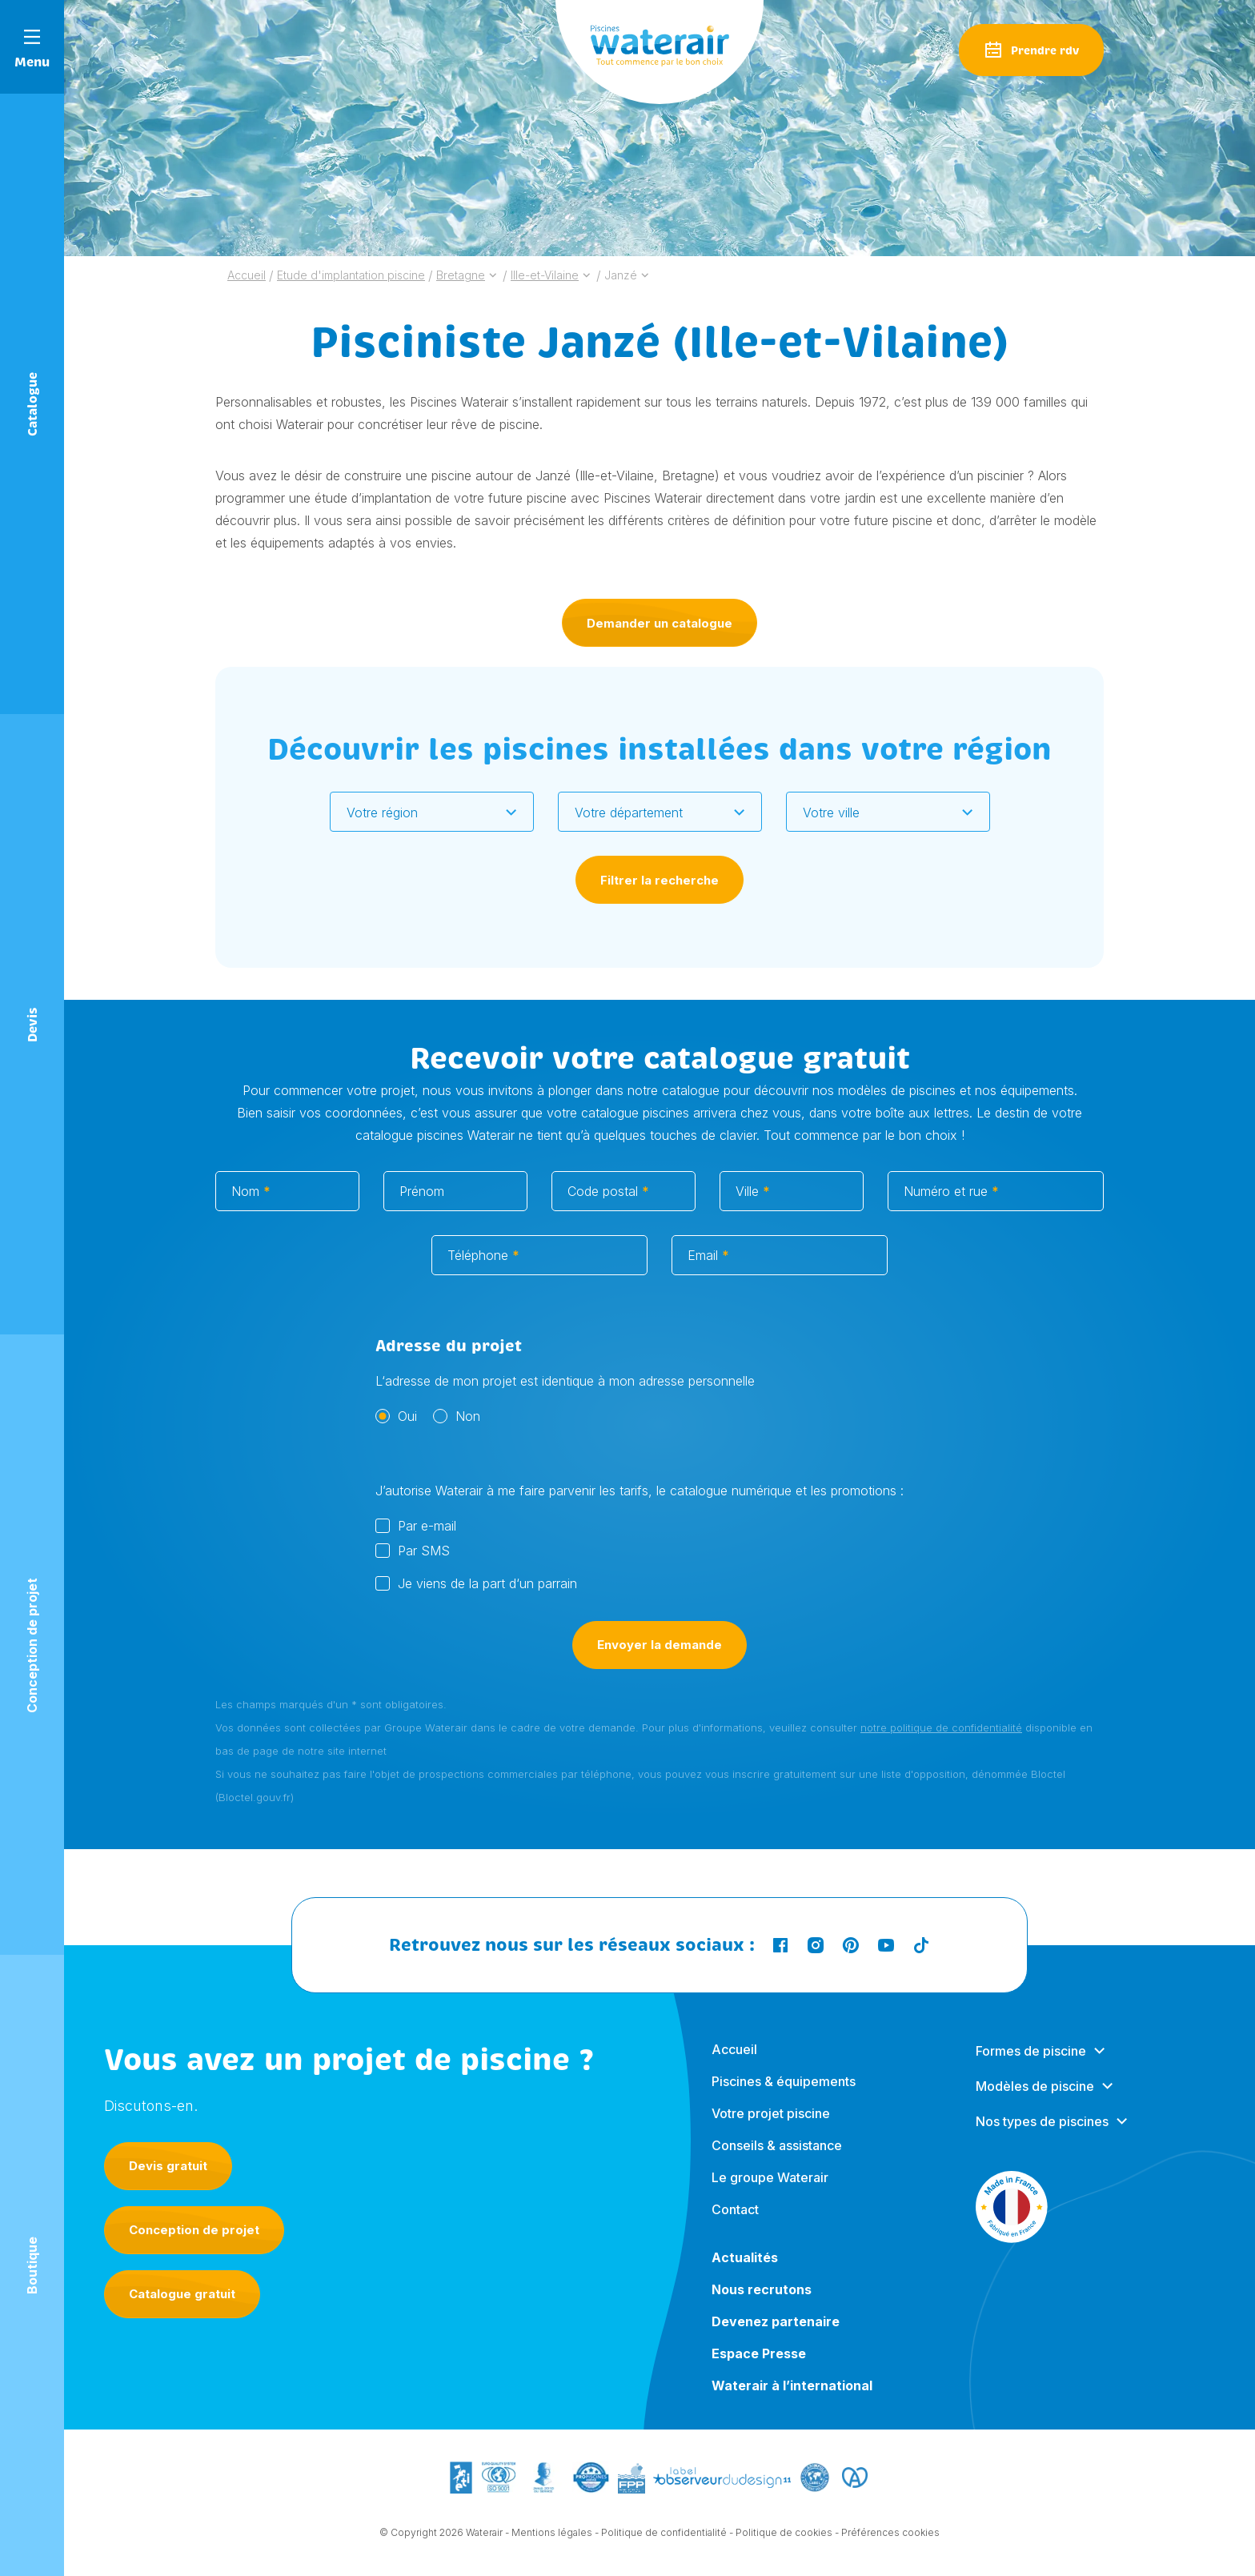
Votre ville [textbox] (831, 812)
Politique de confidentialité (664, 2546)
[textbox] (422, 812)
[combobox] (432, 812)
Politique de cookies (784, 2546)
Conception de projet (194, 2229)
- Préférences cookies (887, 2546)
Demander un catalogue (659, 623)
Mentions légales (551, 2546)
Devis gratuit (168, 2165)
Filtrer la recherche (659, 880)
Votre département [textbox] (629, 812)
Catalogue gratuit (182, 2293)
